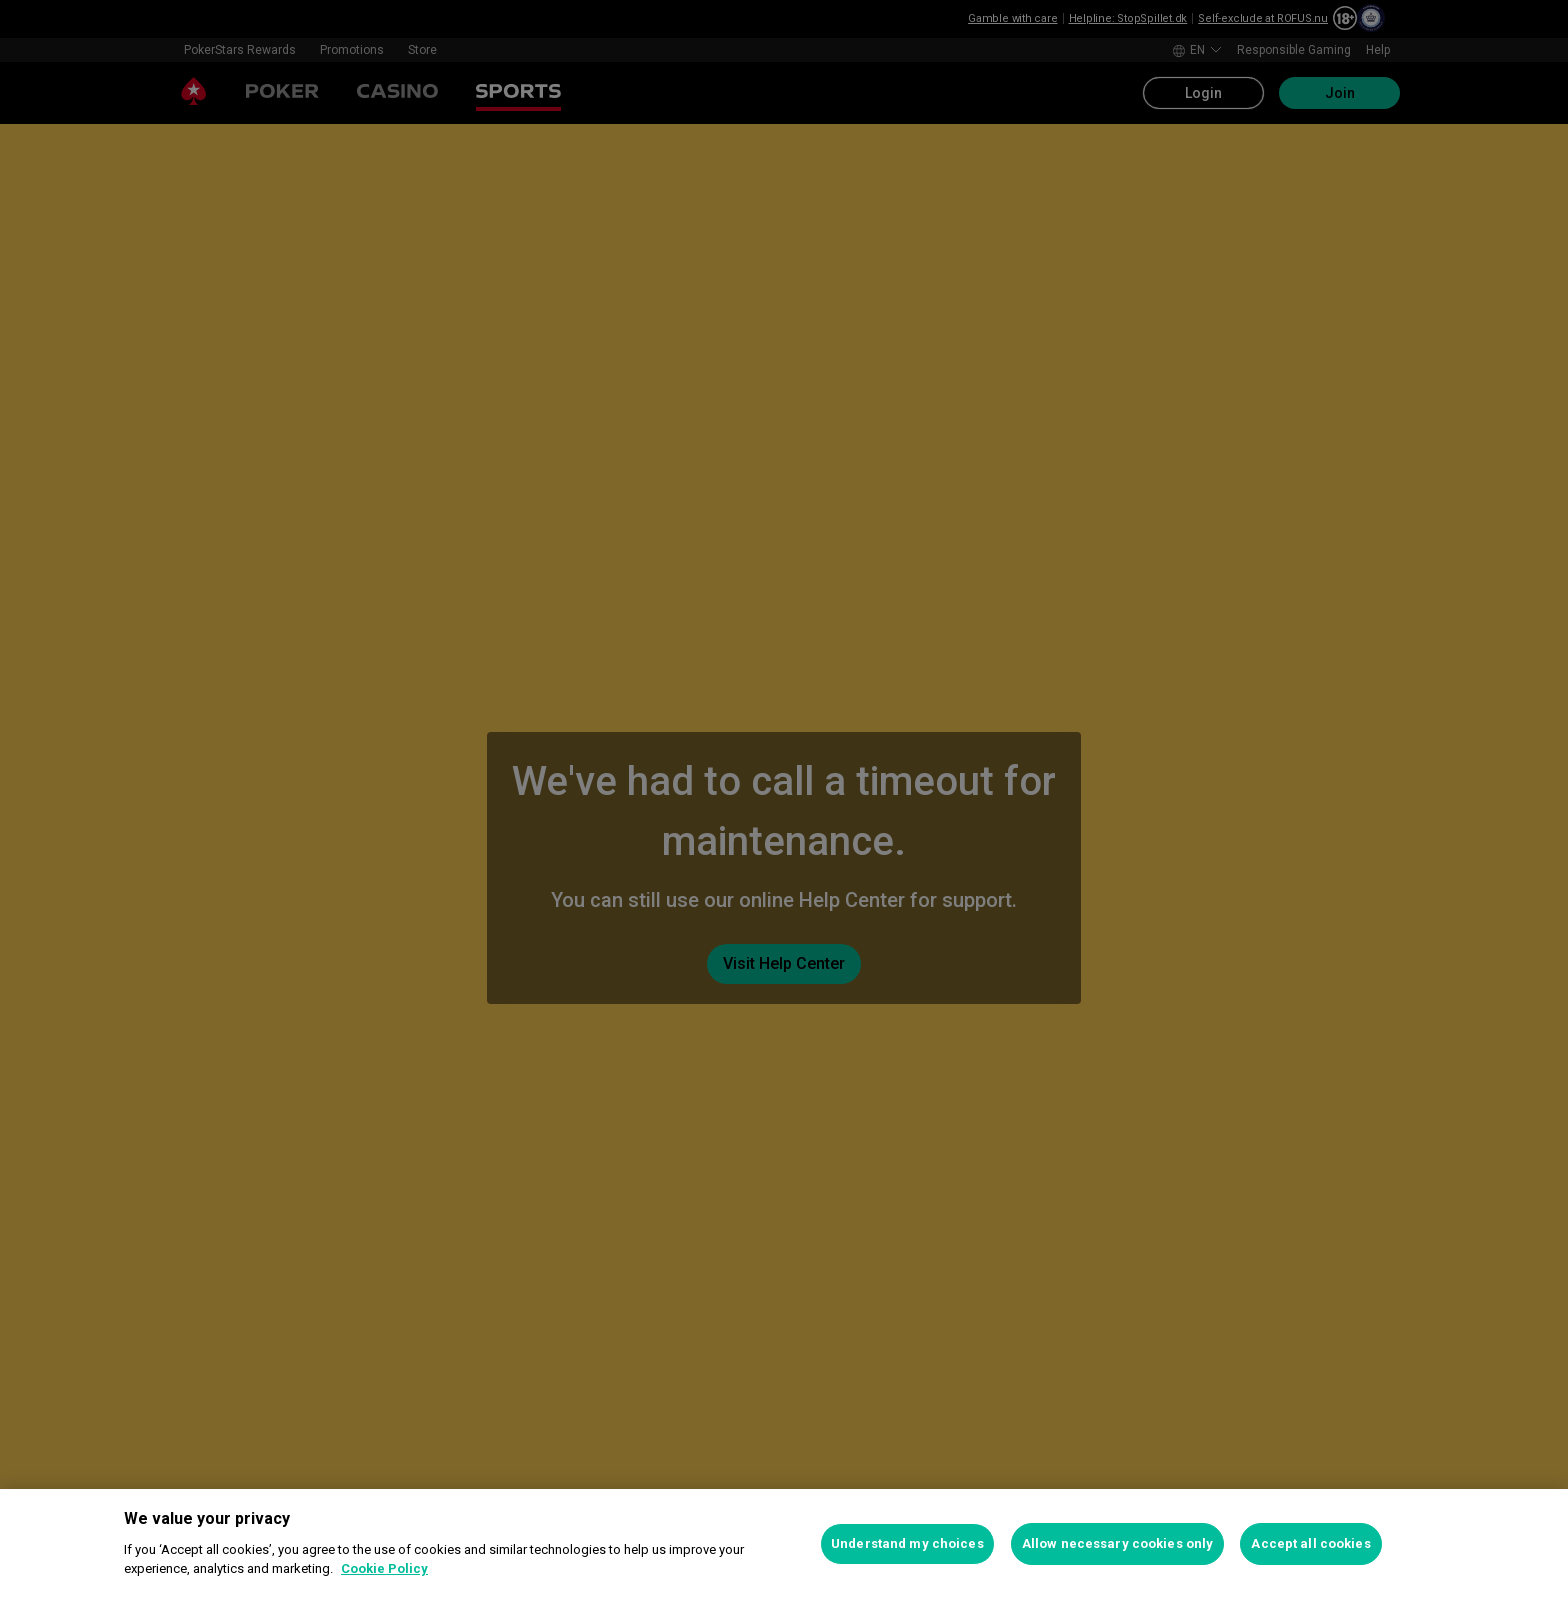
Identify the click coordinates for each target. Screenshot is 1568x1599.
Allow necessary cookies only (1118, 1543)
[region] (784, 1544)
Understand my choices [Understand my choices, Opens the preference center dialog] (907, 1543)
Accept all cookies (1310, 1543)
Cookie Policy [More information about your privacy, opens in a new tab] (384, 1568)
